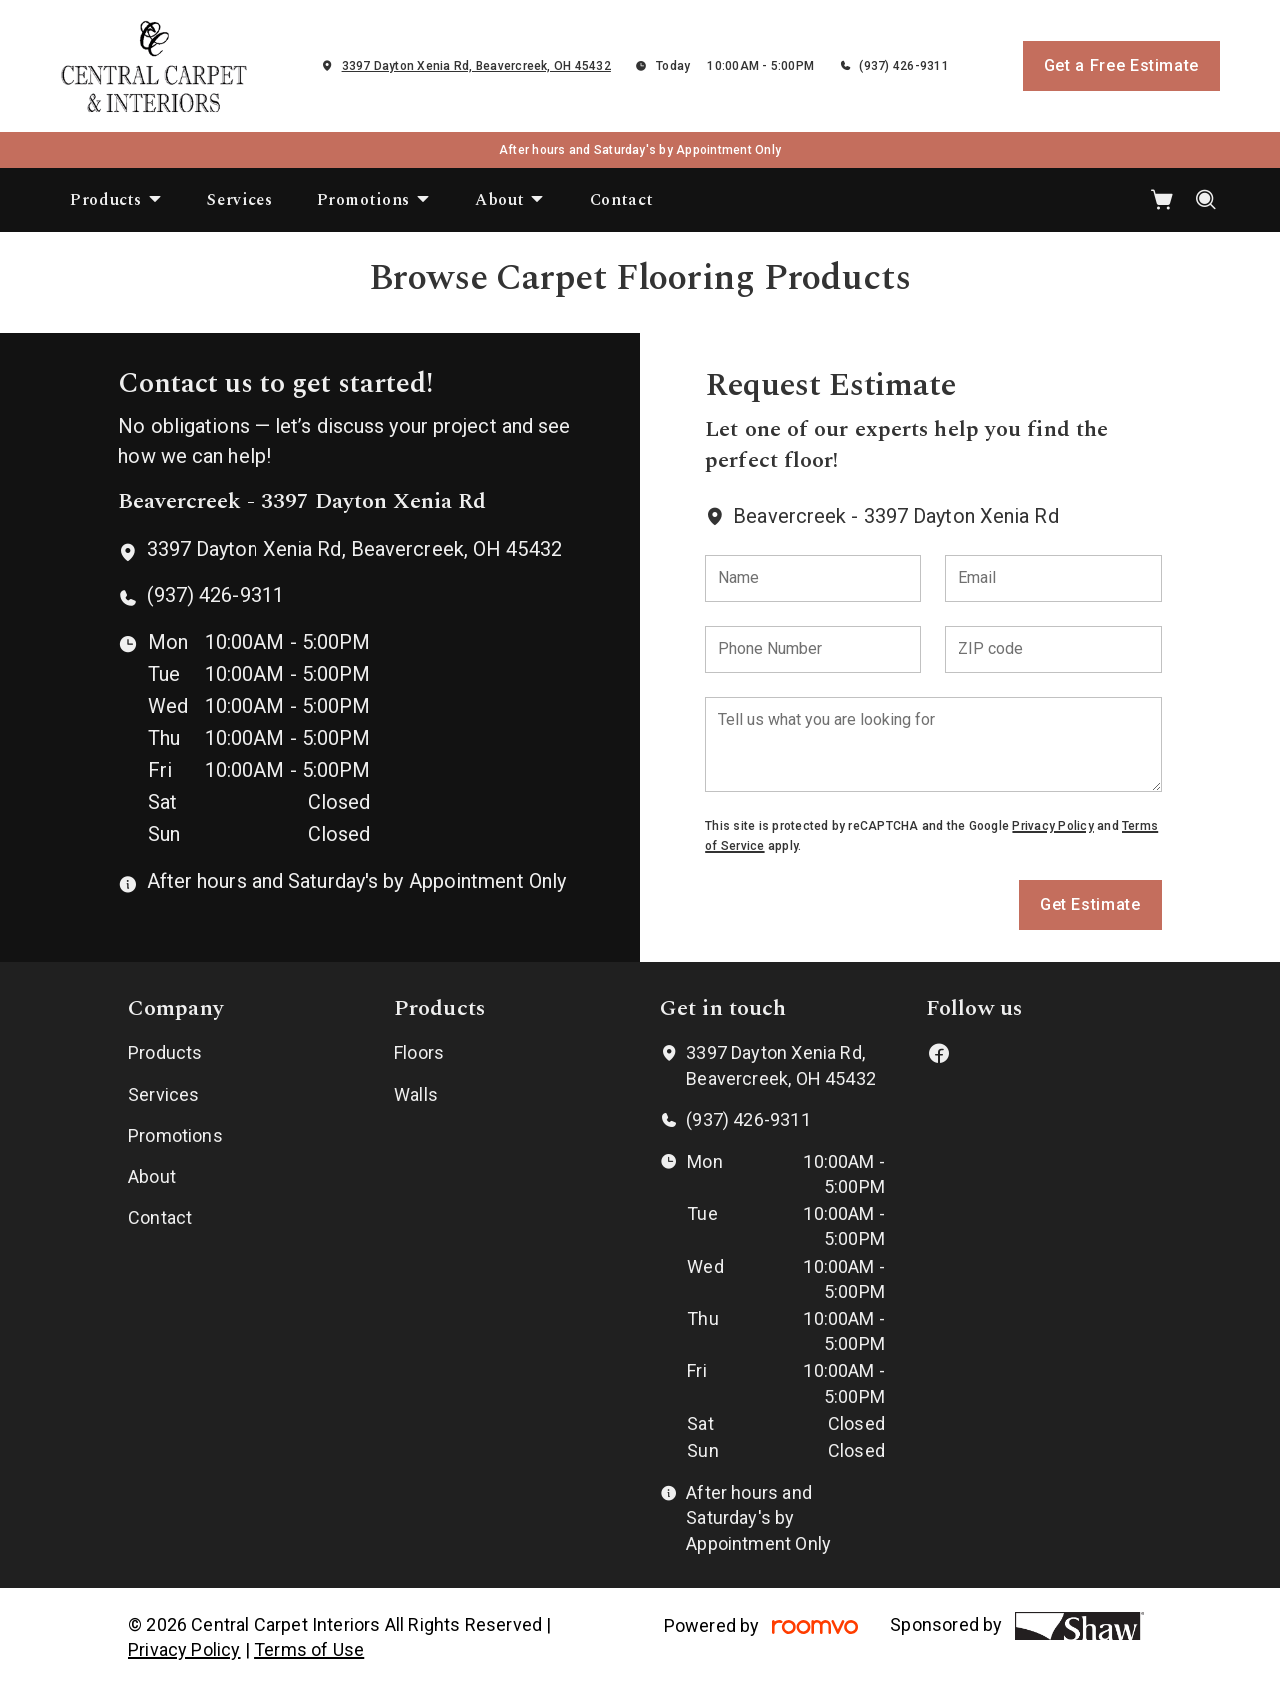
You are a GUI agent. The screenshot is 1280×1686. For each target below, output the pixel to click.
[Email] (1053, 578)
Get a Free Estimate (1121, 65)
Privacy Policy (1052, 826)
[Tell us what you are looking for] (933, 744)
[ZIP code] (1053, 649)
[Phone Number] (813, 649)
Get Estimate (1090, 904)
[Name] (813, 578)
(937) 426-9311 (903, 66)
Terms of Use (309, 1649)
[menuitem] (116, 200)
